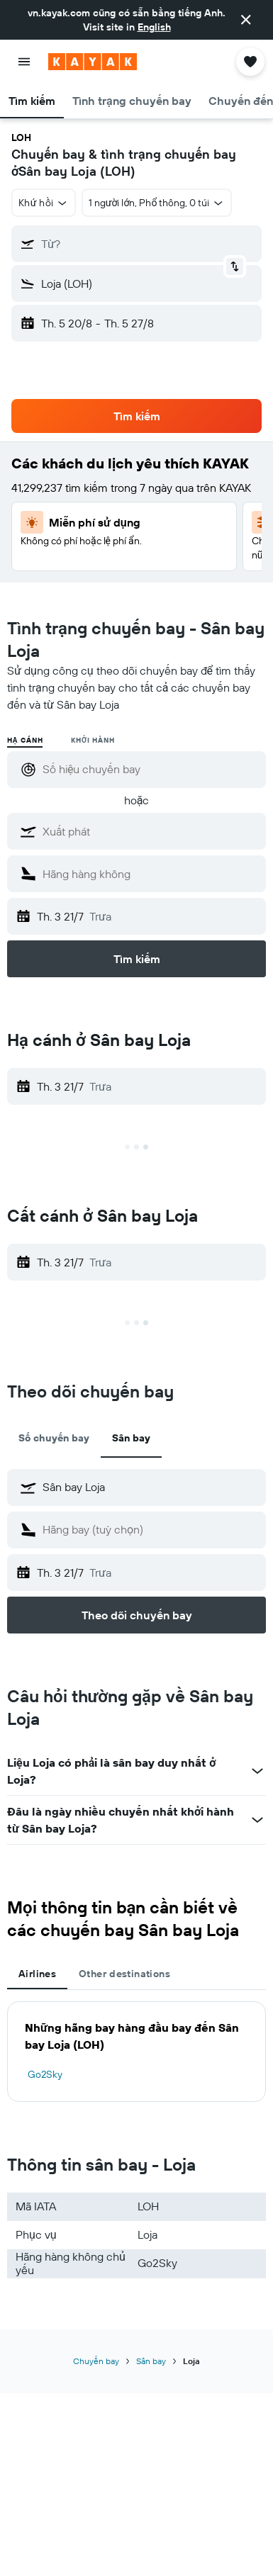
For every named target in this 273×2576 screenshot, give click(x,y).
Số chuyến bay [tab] (53, 1438)
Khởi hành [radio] (92, 740)
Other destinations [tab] (124, 1973)
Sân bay (151, 2361)
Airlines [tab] (37, 1973)
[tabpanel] (136, 2051)
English (154, 27)
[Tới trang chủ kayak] (92, 61)
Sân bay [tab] (131, 1438)
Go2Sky (45, 2074)
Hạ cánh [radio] (25, 740)
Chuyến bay (96, 2361)
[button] (246, 20)
